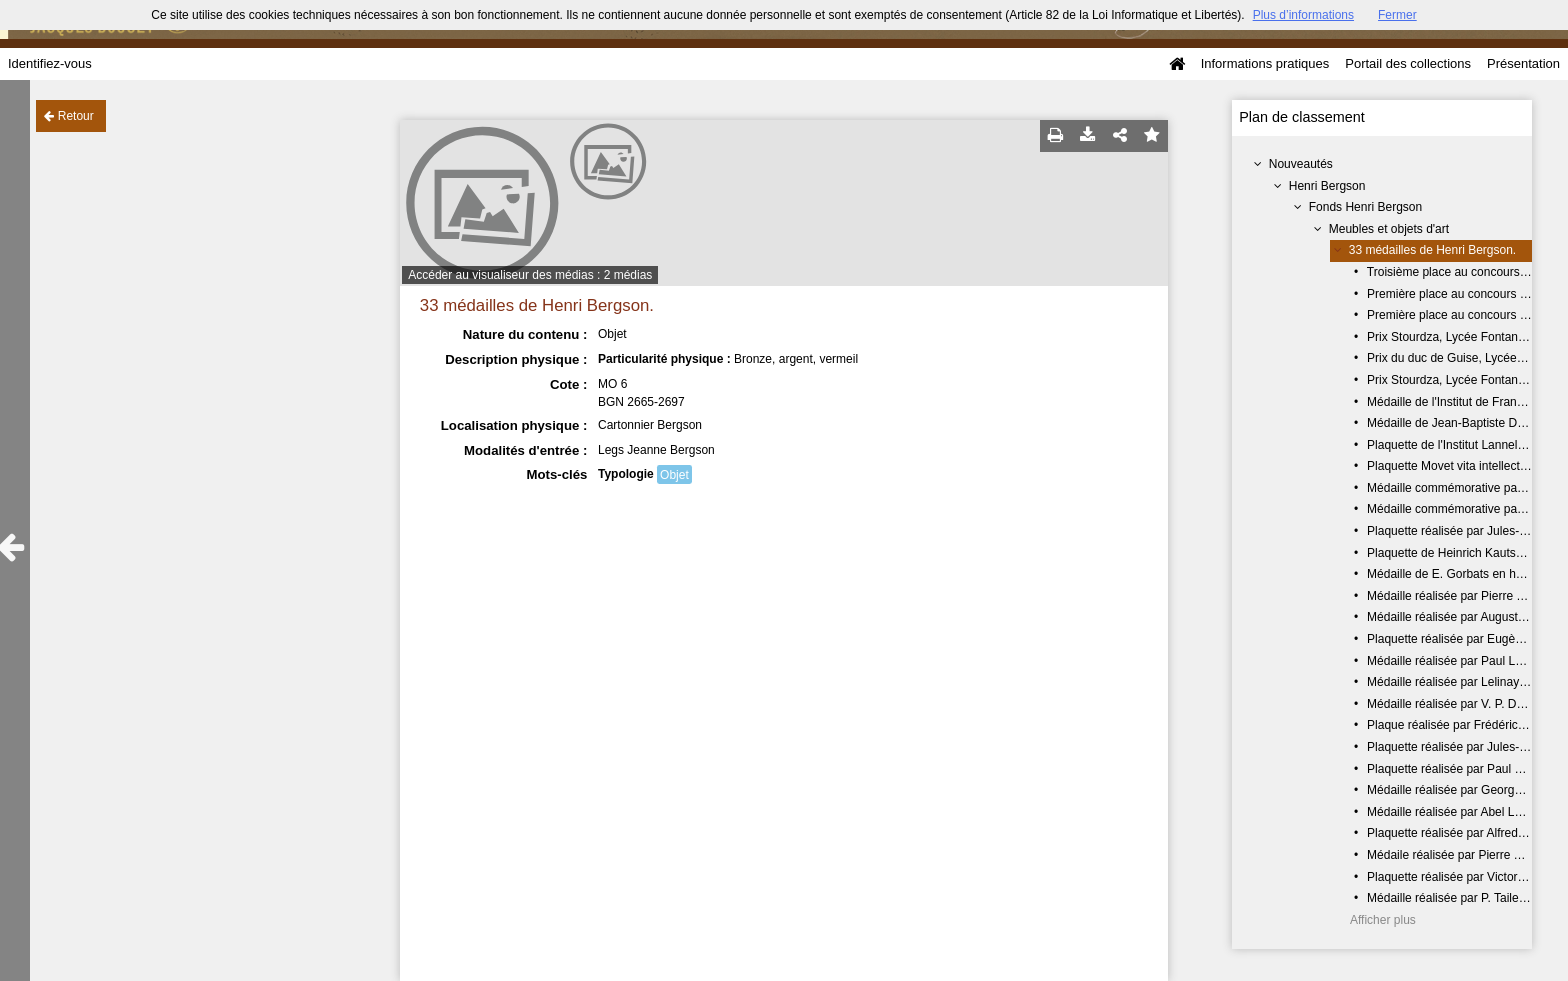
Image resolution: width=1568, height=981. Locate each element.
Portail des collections (1408, 63)
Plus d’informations (1303, 15)
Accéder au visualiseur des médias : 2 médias (530, 275)
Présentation (1523, 63)
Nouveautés (1301, 164)
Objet (674, 475)
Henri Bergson (1327, 186)
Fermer (1397, 15)
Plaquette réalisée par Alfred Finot (1457, 833)
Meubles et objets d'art (1389, 229)
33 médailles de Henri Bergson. (1432, 250)
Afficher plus (1383, 920)
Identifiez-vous (50, 63)
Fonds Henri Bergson (1365, 207)
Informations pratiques (1265, 63)
